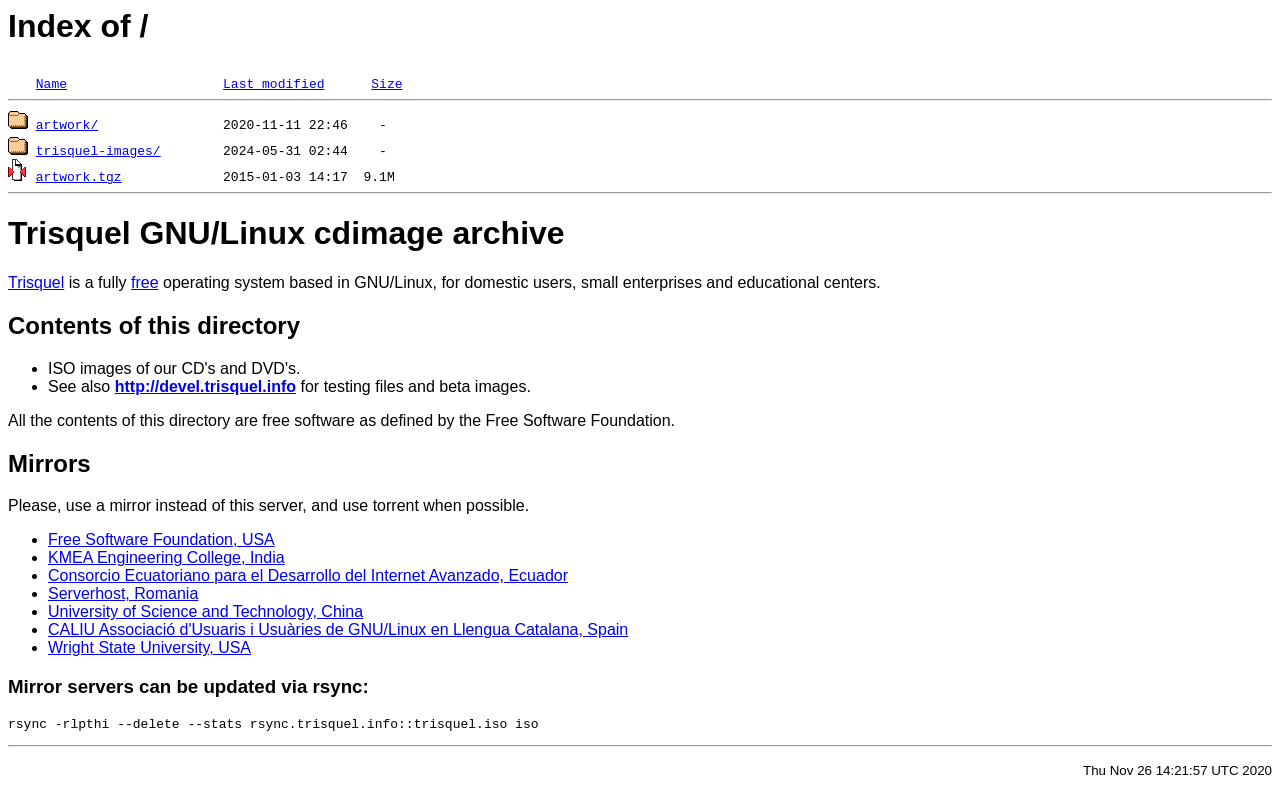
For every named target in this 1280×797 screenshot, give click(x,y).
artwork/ (67, 124)
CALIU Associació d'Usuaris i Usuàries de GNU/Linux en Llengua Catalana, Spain (338, 629)
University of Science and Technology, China (205, 611)
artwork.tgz (79, 176)
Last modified (273, 83)
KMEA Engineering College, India (166, 557)
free (145, 282)
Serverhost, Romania (123, 593)
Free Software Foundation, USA (161, 539)
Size (386, 83)
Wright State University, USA (149, 647)
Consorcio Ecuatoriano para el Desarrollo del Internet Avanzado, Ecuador (308, 575)
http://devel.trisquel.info (205, 386)
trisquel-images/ (98, 150)
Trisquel (36, 282)
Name (51, 83)
